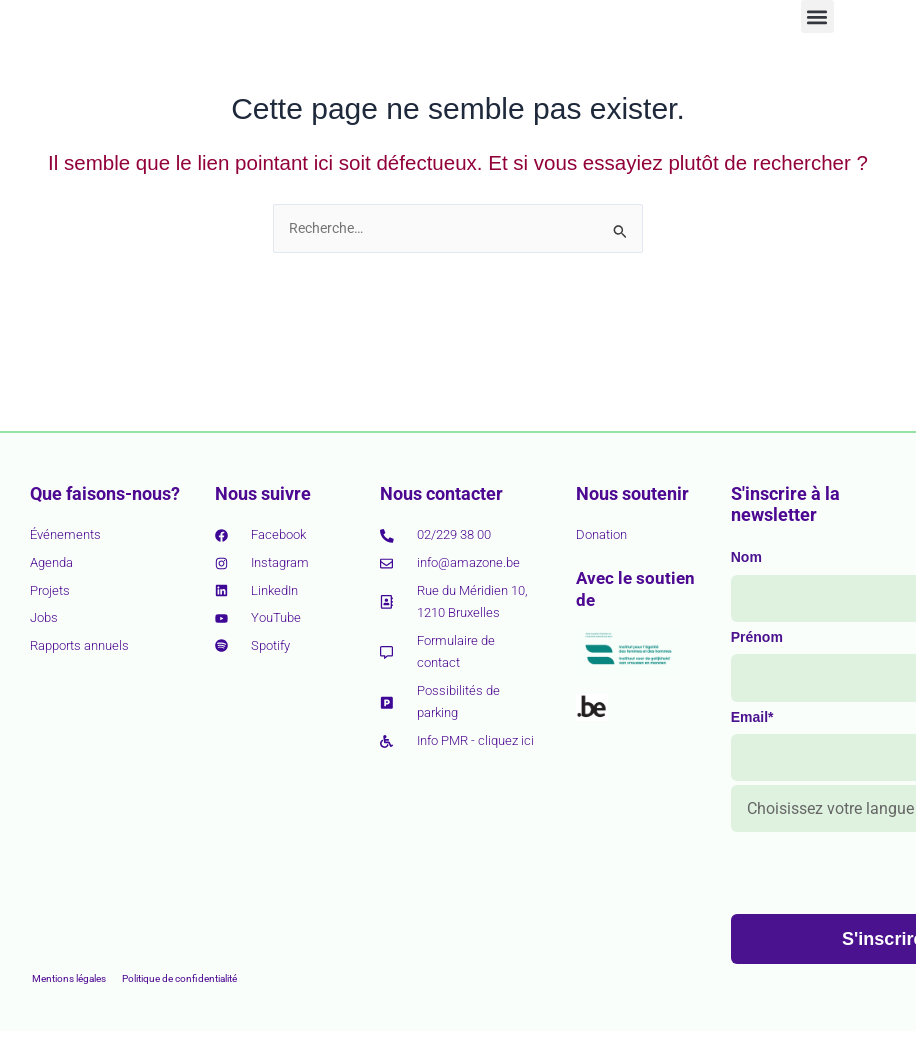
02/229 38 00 (454, 534)
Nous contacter (441, 493)
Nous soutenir (632, 493)
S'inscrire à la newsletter (785, 504)
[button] (817, 42)
